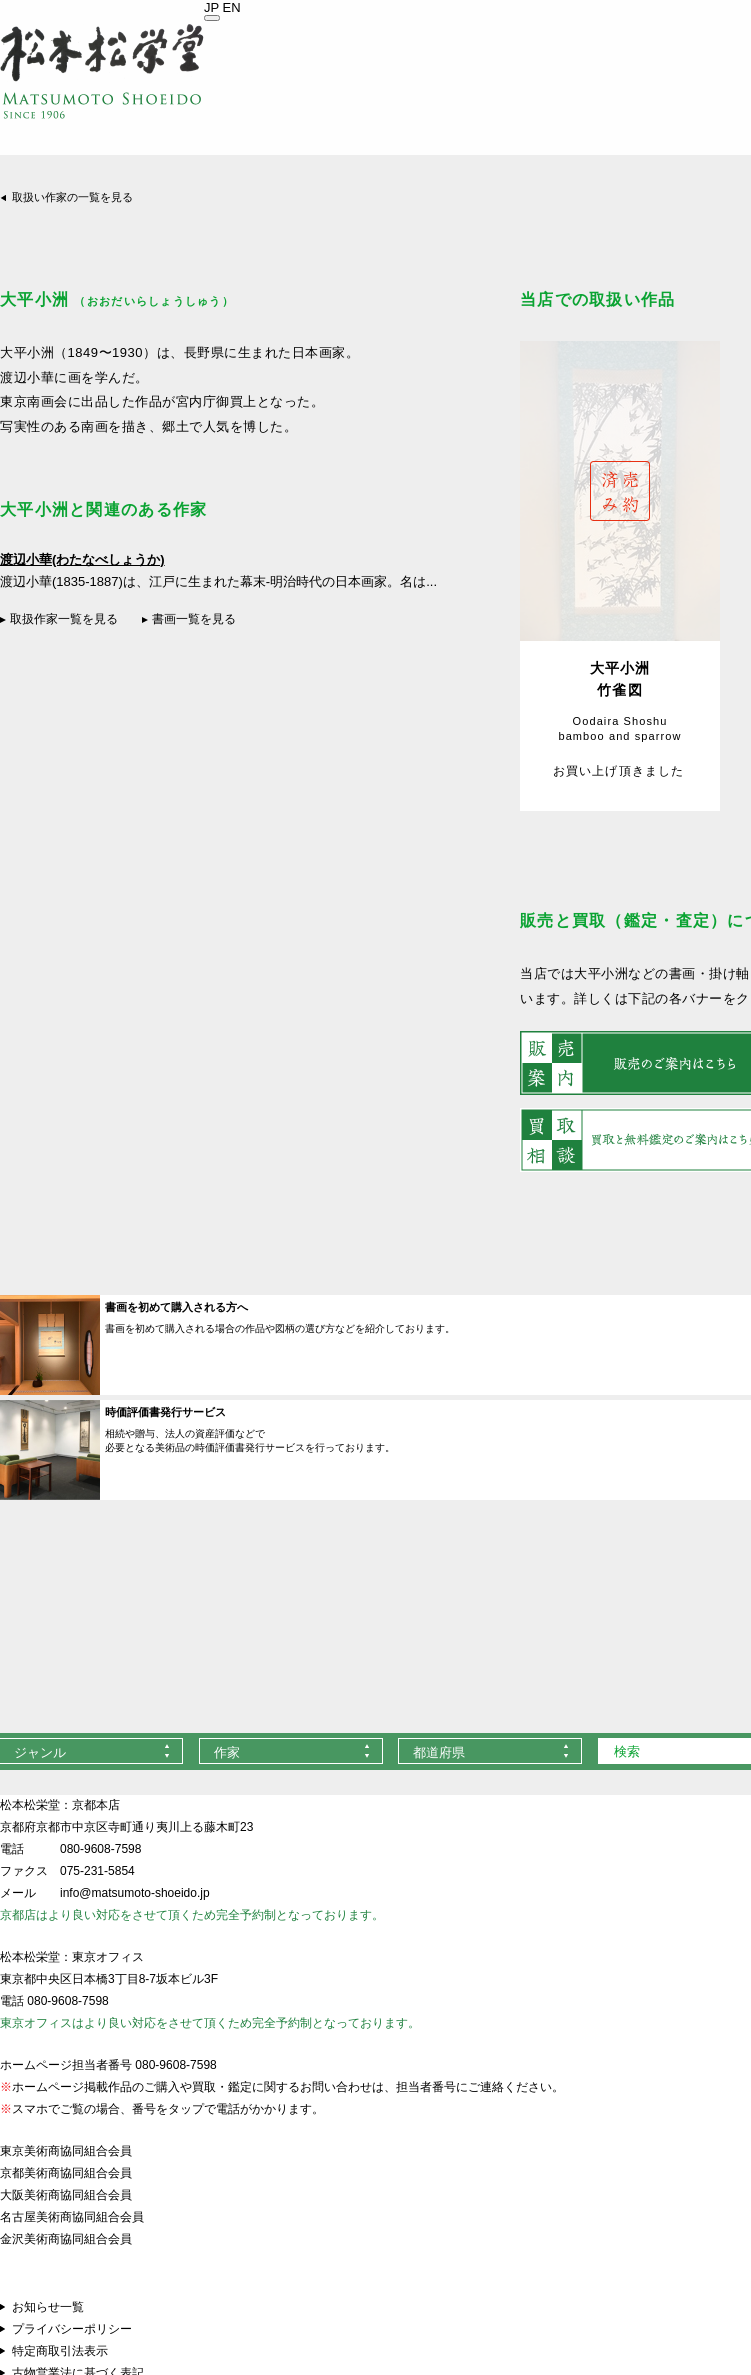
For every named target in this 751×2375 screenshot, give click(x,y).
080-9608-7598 (100, 1849)
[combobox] (291, 1751)
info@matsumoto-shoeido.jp (135, 1893)
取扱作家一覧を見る (64, 619)
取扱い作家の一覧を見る (72, 197)
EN (232, 7)
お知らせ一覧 (48, 2307)
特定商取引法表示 (60, 2351)
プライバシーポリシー (72, 2329)
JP (211, 7)
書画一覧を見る (194, 619)
